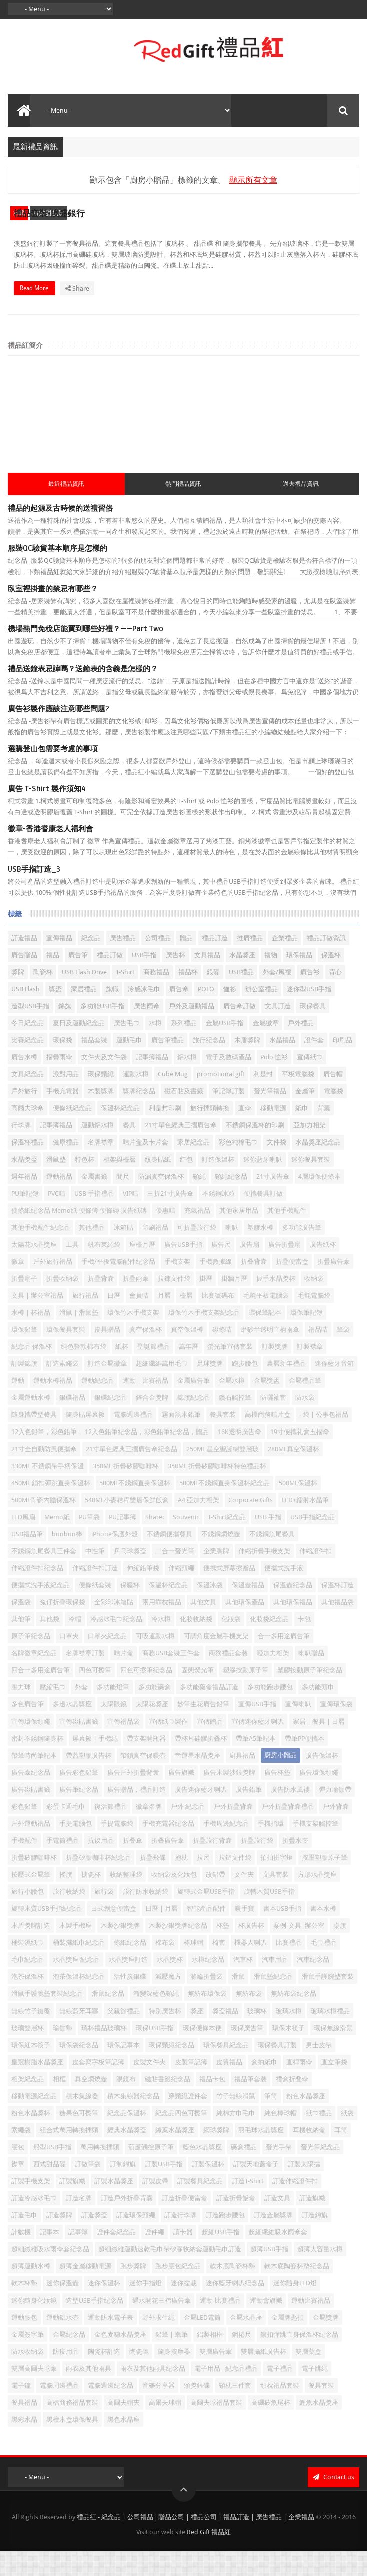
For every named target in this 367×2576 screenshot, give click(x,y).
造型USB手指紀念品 (94, 2325)
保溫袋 (21, 1627)
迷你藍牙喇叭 (262, 1184)
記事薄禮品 (56, 1150)
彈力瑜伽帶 (335, 1814)
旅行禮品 (85, 1320)
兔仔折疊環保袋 (62, 1627)
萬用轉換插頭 (99, 2172)
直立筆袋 (334, 2087)
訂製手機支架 (30, 2206)
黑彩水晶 (24, 2444)
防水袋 (305, 1422)
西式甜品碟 (48, 213)
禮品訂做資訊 (326, 963)
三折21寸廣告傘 (170, 1218)
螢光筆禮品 (270, 1116)
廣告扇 (249, 1269)
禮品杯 (188, 997)
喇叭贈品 (311, 1678)
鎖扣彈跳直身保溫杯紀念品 (299, 2359)
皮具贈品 (107, 1354)
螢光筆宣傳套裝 (230, 1371)
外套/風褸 (277, 997)
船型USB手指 (52, 2172)
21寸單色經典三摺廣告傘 (181, 1150)
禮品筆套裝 (250, 2104)
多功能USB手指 (102, 1031)
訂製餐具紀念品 (200, 2206)
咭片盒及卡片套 (145, 1167)
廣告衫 (310, 997)
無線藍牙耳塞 (78, 2036)
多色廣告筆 (27, 1729)
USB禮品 (241, 997)
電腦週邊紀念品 (110, 2410)
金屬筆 (305, 1116)
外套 (81, 1712)
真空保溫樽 (187, 1354)
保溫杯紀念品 (120, 1133)
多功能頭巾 (318, 1712)
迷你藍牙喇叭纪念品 (235, 2308)
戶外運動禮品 (30, 1848)
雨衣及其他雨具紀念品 (152, 2393)
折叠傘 (132, 1865)
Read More (221, 317)
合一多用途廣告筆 (284, 1661)
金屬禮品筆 (305, 1405)
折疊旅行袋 (257, 1865)
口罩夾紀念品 (107, 1661)
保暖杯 (130, 1610)
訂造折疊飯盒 (235, 2223)
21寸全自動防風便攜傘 (44, 1474)
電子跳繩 (315, 2393)
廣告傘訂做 (239, 1031)
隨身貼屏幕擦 (85, 1440)
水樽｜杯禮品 (30, 1337)
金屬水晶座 (246, 2342)
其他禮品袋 (337, 1627)
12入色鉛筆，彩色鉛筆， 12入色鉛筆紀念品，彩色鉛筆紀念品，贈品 (110, 1457)
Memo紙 (57, 1542)
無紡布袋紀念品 (293, 2019)
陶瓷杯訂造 (104, 2376)
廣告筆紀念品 (78, 1814)
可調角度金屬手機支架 (216, 1661)
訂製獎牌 (275, 1371)
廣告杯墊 (277, 1797)
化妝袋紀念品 (269, 1644)
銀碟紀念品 (110, 1422)
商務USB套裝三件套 (171, 1678)
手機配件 (24, 1865)
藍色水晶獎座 (202, 2172)
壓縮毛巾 (53, 1712)
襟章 (17, 2189)
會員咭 (139, 1320)
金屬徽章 (266, 1048)
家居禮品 (84, 1014)
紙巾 (301, 1133)
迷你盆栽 (184, 2308)
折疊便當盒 (292, 1286)
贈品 (186, 963)
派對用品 (66, 1099)
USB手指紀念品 (312, 1542)
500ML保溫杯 (298, 1508)
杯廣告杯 (251, 1950)
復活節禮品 (110, 1831)
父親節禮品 (123, 2036)
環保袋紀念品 (78, 2070)
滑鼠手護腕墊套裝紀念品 (47, 2019)
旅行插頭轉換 (209, 1133)
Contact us (333, 2502)
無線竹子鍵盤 (30, 2036)
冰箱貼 (123, 1252)
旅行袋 (104, 1916)
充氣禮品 (197, 1235)
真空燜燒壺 (91, 2104)
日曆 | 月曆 (161, 1933)
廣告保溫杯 (322, 1780)
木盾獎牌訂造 (30, 1950)
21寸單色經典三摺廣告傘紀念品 (131, 1474)
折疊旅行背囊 (212, 1865)
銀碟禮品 (72, 1422)
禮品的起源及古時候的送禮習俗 (60, 533)
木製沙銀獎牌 (120, 1950)
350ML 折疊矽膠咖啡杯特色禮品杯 (217, 1491)
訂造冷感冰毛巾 (34, 2223)
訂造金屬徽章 (107, 1388)
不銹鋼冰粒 (218, 1218)
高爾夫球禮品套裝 (216, 2427)
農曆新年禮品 (286, 1388)
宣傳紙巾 (310, 1082)
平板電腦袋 (298, 1099)
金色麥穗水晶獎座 (120, 2359)
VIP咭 (130, 1218)
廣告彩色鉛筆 (78, 1797)
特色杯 (84, 1184)
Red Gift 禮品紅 (209, 2557)
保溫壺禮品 (248, 1610)
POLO (206, 1014)
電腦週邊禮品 (133, 1440)
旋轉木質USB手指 (269, 1916)
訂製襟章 (310, 1371)
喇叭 (231, 1252)
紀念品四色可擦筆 (181, 2138)
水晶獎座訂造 (128, 1984)
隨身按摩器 (174, 2376)
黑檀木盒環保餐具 (72, 2444)
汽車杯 (243, 1984)
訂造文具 (277, 2223)
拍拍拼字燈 (276, 1882)
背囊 (323, 1133)
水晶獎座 (242, 980)
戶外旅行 (24, 1116)
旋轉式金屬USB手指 (206, 1916)
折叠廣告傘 (167, 1865)
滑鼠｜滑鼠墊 (78, 1337)
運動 (17, 1405)
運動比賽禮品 (310, 2325)
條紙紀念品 (130, 1967)
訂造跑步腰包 (225, 2240)
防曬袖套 (273, 1422)
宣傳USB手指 (257, 1729)
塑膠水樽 (260, 1252)
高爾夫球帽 (165, 2427)
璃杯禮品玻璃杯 (104, 2053)
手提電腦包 (75, 1848)
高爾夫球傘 (27, 1133)
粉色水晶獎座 (305, 2121)
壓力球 (21, 1712)
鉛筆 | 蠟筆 (171, 2359)
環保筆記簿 (306, 1337)
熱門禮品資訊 (183, 508)
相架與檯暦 (119, 1184)
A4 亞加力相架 (198, 1525)
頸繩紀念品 (231, 1201)
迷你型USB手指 (309, 1014)
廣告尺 (221, 1269)
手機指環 (271, 1848)
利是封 (263, 1099)
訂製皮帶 (155, 2206)
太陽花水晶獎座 (34, 1269)
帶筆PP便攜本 (304, 1763)
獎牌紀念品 (139, 1116)
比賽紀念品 (27, 1065)
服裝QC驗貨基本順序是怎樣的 (57, 573)
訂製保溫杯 (208, 2189)
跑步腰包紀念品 (178, 2291)
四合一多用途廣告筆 (40, 1695)
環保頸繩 (101, 1099)
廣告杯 (175, 980)
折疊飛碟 (153, 1882)
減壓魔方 (168, 2002)
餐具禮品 (24, 2427)
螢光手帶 (279, 2172)
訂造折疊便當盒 (184, 2223)
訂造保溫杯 (218, 1184)
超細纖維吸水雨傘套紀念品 (50, 2274)
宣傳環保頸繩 (30, 1746)
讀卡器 (183, 2257)
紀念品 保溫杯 (31, 1371)
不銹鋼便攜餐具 (169, 1559)
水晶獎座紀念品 (318, 1167)
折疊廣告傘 (333, 1286)
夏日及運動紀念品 (79, 1048)
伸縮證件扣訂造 (95, 1593)
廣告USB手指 (183, 1269)
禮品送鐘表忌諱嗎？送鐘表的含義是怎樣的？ (83, 693)
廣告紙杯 (323, 1269)
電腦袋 (333, 1116)
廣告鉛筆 (249, 1814)
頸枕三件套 (235, 2410)
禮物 (270, 980)
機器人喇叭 (250, 1967)
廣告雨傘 (147, 1031)
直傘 (244, 1133)
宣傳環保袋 (336, 1729)
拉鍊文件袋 (174, 1303)
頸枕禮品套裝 (279, 2410)
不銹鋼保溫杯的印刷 (255, 1150)
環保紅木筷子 (30, 2070)
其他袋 (49, 1644)
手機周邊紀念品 (226, 1848)
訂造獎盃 (94, 2240)
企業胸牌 (216, 1576)
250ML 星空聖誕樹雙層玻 (222, 1474)
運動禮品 (59, 1201)
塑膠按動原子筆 (245, 1695)
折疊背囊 (101, 1303)
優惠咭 (165, 1235)
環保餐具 (313, 1031)
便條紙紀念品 (72, 1133)
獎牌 (17, 997)
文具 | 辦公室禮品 (37, 1320)
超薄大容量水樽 (320, 2274)
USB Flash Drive (84, 997)
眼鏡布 (126, 2104)
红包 (186, 1184)
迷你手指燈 (145, 2308)
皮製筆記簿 (191, 2087)
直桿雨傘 (299, 2087)
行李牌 (21, 1150)
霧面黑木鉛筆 (181, 1440)
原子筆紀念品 (30, 1661)
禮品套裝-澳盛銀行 (233, 209)
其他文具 (203, 1627)
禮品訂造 (215, 963)
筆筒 (270, 2121)
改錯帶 (215, 1899)
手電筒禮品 (62, 1865)
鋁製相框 (210, 2359)
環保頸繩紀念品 (171, 2070)
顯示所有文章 (253, 180)
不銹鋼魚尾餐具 (272, 1559)
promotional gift (220, 1099)
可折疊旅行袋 (196, 1252)
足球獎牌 (210, 1388)
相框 (59, 2104)
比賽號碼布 (218, 1320)
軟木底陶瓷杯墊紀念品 (296, 2291)
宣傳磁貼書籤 (78, 1746)
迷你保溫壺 (62, 2308)
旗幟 (112, 1014)
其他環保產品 (244, 1627)
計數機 (21, 2257)
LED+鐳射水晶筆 (305, 1525)
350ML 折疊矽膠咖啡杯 (126, 1491)
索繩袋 (21, 2155)
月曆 (164, 1320)
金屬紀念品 (69, 2359)
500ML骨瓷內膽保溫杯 (43, 1525)
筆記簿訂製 (228, 1116)
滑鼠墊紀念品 (273, 2002)
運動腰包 (24, 2342)
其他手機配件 (286, 1235)
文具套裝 (276, 1899)
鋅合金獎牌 (152, 1422)
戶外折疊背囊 (233, 1831)
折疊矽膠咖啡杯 (34, 1882)
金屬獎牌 (326, 2342)
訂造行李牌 (180, 2240)
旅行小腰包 (27, 1916)
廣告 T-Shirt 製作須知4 (47, 813)
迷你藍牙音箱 (334, 1388)
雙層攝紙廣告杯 (263, 2376)
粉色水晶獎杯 (30, 2138)
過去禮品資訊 (301, 508)
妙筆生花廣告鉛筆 (203, 1729)
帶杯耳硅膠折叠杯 (201, 1763)
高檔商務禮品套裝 (72, 2427)
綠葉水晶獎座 (174, 2155)
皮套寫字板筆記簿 (98, 2087)
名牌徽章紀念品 (34, 1678)
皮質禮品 (229, 2087)
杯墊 (222, 1950)
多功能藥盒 (154, 1712)
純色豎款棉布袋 (83, 1371)
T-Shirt (125, 997)
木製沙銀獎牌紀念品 (178, 1950)
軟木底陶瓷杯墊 (232, 2291)
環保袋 (62, 1065)
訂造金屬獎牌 (273, 2240)
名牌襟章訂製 (85, 1678)
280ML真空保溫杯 (293, 1474)
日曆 (113, 1320)
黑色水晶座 (123, 2444)
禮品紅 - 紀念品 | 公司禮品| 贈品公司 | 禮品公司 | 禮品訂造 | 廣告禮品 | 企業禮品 (195, 2542)
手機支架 (177, 1286)
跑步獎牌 (133, 2291)
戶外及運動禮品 (191, 1031)
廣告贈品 (24, 980)
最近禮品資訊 (66, 508)
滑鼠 (238, 2002)
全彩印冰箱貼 (113, 1627)
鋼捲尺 (241, 2359)
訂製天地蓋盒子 (256, 2189)
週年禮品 (24, 1201)
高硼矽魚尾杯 (270, 2427)
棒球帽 (193, 1967)
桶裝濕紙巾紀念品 (79, 1967)
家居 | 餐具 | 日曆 (319, 1746)
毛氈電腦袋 (314, 1320)
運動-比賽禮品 (220, 2325)
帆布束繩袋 (104, 1269)
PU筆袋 (89, 1542)
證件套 (314, 1065)
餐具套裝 (321, 2410)
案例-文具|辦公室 (298, 1950)
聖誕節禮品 (153, 1371)
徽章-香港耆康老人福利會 (50, 853)
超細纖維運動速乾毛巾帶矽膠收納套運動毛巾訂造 (169, 2274)
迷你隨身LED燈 (295, 2308)
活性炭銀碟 (130, 2002)
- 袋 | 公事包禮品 (323, 1440)
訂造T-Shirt (247, 2206)
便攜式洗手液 (283, 1593)
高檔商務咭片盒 (267, 1440)
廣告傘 (179, 1014)
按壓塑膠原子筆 (324, 1882)
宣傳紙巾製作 (168, 1746)
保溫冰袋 (210, 1610)
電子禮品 (280, 2393)
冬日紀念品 (27, 1048)
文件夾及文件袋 (104, 1082)
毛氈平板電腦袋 (266, 1320)
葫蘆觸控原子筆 (151, 2172)
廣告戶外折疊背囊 (133, 1797)
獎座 (196, 2036)
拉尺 (203, 1882)
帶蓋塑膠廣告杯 (88, 1780)
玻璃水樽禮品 (330, 2036)
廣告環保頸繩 (318, 1797)
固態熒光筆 (197, 1695)
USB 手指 (268, 1542)
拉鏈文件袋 (235, 1882)
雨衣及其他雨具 (88, 2393)
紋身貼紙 (158, 1184)
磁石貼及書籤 (183, 1116)
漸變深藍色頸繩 (156, 2019)
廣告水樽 (24, 1082)
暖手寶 (244, 1933)
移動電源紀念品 (34, 2121)
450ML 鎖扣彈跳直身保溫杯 (50, 1508)
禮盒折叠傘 (292, 2104)
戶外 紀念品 (188, 1831)
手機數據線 (215, 1286)
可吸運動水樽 (155, 1661)
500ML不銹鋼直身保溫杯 (134, 1508)
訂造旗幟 (312, 2223)
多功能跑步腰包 (270, 1712)
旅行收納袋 (69, 1916)
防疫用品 (66, 2376)
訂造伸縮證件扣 (295, 2206)
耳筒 (340, 2155)
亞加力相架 (309, 1150)
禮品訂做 (110, 980)
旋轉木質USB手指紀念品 (46, 1933)
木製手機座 (75, 1950)
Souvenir (186, 1542)
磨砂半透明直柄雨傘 (270, 1354)
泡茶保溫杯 (27, 2002)
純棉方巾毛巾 (235, 2138)
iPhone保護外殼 (114, 1559)
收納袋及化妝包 (174, 1899)
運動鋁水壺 (62, 2342)
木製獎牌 (101, 1116)
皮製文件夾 (149, 2087)
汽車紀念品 (313, 1984)
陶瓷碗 (139, 2376)
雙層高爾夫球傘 (34, 2393)
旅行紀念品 (209, 1065)
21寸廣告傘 (272, 1201)
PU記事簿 (122, 1542)
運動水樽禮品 (52, 1405)
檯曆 (186, 1320)
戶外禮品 (301, 1048)
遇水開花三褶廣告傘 (161, 2325)
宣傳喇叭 (298, 1729)
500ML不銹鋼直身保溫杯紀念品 (224, 1508)
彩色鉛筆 (24, 1831)
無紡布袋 (249, 2019)
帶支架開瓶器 (146, 1763)
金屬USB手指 (225, 1048)
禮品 (52, 980)
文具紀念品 (27, 1099)
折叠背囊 (254, 1286)
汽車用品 (275, 1984)
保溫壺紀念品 (292, 1610)
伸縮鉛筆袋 (143, 1593)
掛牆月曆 (234, 1303)
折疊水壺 (295, 1865)
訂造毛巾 (24, 2240)
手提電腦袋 (117, 1848)
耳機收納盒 (309, 2155)
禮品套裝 (94, 1065)
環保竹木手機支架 (133, 1337)
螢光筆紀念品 (320, 2172)
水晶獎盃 (24, 1184)
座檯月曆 (142, 1269)
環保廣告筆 (247, 2053)
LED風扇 (23, 1542)
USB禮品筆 (27, 1559)
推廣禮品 (250, 963)
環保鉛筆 (24, 1354)
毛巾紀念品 (27, 1984)
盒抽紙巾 (264, 2087)
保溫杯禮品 (27, 1167)
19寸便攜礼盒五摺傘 (299, 1457)
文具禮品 (207, 980)
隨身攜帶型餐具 (34, 1440)
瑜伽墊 (62, 2053)
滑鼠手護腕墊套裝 (328, 2002)
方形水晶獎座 (317, 1899)
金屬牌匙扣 (287, 2342)
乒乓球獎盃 (130, 1576)
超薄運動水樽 (30, 2291)
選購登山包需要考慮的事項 (53, 773)
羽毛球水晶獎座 (261, 2155)
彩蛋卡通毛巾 (65, 1831)
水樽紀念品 (208, 1984)
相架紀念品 (27, 2104)
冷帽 (74, 1644)
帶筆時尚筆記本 (34, 1780)
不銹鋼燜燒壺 (220, 1559)
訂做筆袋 (88, 2189)
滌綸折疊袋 (206, 2002)
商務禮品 (156, 997)
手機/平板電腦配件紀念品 (118, 1286)
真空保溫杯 (145, 1354)
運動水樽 (136, 1099)
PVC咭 (56, 1218)
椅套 (218, 1967)
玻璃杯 (257, 2036)
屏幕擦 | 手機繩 (95, 1763)
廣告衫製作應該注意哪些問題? (58, 733)
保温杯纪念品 (168, 1610)
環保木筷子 (288, 2053)
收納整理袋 (126, 1899)
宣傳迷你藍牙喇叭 (258, 1746)
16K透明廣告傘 (239, 1457)
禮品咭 (318, 1354)
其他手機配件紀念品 (40, 1252)
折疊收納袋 (62, 1303)
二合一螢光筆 (174, 1576)
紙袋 (347, 2138)
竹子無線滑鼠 (235, 2121)
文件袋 (276, 1167)
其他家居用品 (238, 1235)
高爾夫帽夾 (123, 2427)
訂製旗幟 (72, 2206)
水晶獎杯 (170, 1984)
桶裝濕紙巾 (27, 1967)
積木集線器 (82, 2121)
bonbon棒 (67, 1559)
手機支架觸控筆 (315, 1848)
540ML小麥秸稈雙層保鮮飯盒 (127, 1525)
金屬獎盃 (267, 1405)
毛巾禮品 (324, 1967)
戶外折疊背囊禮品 (288, 1831)
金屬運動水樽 (30, 1422)
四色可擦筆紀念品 (146, 1695)
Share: (154, 1542)
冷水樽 (161, 1644)
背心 (335, 997)
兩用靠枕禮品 (161, 1627)
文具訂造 (278, 1031)
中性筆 (95, 1576)
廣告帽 (333, 1099)
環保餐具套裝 (65, 1354)
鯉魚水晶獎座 (318, 2427)
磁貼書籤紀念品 (167, 2104)
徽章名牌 (149, 1831)
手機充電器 (62, 1116)
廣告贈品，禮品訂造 (136, 1814)
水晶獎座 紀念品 (76, 1984)
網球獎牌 (216, 2155)
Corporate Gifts (250, 1525)
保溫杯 (331, 980)
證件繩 (154, 2257)
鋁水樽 (187, 1082)
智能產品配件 (206, 1933)
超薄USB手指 (269, 2274)
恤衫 (229, 1014)
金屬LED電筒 (202, 2342)
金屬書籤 (94, 1201)
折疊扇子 (24, 1303)
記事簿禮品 (152, 1082)
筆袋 (343, 1354)
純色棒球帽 (280, 2138)
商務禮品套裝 (228, 1678)
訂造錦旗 (315, 2240)
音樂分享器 (158, 2410)
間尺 (122, 1201)
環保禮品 (299, 980)
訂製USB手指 (164, 2189)
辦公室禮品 (261, 1014)
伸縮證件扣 (315, 1576)
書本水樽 (323, 1933)
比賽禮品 (289, 1967)
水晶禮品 (282, 1065)
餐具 (129, 1150)
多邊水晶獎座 (72, 1729)
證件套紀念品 (116, 2257)
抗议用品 (101, 1865)
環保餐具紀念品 (226, 2070)
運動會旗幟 (266, 2325)
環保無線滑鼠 (333, 2053)
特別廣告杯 (165, 2036)
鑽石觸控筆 (235, 1422)
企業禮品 (285, 963)
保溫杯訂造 (337, 1610)
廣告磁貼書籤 (30, 1814)
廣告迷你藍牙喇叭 (201, 1814)
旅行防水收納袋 (145, 1916)
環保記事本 (123, 2070)
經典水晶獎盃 (126, 2155)
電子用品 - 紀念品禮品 (226, 2393)
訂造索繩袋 (62, 1388)
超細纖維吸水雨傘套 (278, 2257)
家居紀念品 (193, 1167)
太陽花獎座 (152, 1729)
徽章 (17, 1286)
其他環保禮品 (292, 1627)
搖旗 (65, 1899)
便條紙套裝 (95, 1610)
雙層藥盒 (308, 2376)
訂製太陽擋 (304, 2189)
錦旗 (64, 1031)
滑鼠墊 (56, 1184)
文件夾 (244, 1899)
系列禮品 (184, 1048)
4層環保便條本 (319, 1201)
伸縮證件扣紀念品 (37, 1593)
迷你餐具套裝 (310, 1184)
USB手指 (144, 980)
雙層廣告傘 (215, 2376)
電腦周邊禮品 (59, 2410)
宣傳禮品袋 (123, 1746)
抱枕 (181, 1882)
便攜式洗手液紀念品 (40, 1610)
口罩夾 (69, 1661)
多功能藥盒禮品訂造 (209, 1712)
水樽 (19, 213)
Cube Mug (173, 1099)
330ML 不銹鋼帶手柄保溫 (47, 1491)
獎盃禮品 (225, 2036)
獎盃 (55, 1014)
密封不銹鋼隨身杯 (37, 1763)
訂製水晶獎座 (113, 2206)
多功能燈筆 (113, 1712)
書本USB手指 (282, 1933)
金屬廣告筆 (193, 1405)
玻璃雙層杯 (27, 2053)
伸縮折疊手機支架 (264, 1576)
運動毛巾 (129, 1065)
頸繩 (199, 1201)
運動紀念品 (97, 1405)
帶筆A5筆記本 (256, 1763)
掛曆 (205, 1303)
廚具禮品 (242, 1780)
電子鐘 (21, 2410)
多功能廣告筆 (301, 1252)
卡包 (304, 1644)
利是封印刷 (165, 1133)
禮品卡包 (212, 2104)
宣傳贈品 (210, 1746)
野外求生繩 (158, 2342)
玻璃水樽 (289, 2036)
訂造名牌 (79, 2223)
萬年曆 (188, 1371)
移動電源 (273, 1133)
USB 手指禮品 (94, 1218)
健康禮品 (66, 1167)
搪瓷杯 (91, 1899)
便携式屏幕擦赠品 (229, 1593)
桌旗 (339, 1950)
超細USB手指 (221, 2257)
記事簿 (78, 2257)
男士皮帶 (319, 2070)
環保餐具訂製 (277, 2070)
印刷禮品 (155, 1252)
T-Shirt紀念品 (227, 1542)
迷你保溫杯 (104, 2308)
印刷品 (342, 1065)
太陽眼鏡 (114, 1729)
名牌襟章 (101, 1167)
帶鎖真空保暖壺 (143, 1780)
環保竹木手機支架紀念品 (204, 1337)
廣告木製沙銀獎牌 (229, 1797)
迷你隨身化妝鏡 (34, 2325)
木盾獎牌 (247, 1065)
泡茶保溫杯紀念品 (79, 2002)
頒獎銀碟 (197, 2410)
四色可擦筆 (95, 1695)
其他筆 (21, 1644)
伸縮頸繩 (181, 1593)
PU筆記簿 (25, 1218)
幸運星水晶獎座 (197, 1780)
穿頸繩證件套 (187, 2121)
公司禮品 (158, 963)
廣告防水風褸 (290, 1814)
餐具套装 (223, 1440)
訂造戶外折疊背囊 (127, 2223)
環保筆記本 (265, 1337)
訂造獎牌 (59, 2240)
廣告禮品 (123, 963)
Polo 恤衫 (274, 1082)
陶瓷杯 (43, 997)
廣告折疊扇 (284, 1269)
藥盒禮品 (244, 2172)
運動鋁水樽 (97, 1150)
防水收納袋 (27, 2376)
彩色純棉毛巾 (238, 1167)
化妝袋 (231, 1644)
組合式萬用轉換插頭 (69, 2155)
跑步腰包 (245, 1388)
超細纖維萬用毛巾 (162, 1388)
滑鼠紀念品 (108, 2019)
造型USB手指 (30, 1031)
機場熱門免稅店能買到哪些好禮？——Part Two (85, 653)
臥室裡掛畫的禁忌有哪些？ (53, 613)
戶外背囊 (336, 1831)
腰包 (17, 2172)
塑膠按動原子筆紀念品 (309, 1695)
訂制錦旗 (123, 2189)
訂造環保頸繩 (135, 2240)
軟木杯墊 (24, 2308)
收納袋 (314, 1303)
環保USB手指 (155, 2053)
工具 (72, 1269)
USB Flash (25, 1014)
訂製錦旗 (24, 1388)
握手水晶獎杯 (275, 1303)
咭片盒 (123, 1678)
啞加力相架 (273, 1678)
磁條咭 (222, 1354)
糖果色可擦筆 (78, 2138)
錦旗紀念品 (193, 1422)
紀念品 (91, 963)
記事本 (49, 2257)
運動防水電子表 (110, 2342)
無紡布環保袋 (207, 2019)
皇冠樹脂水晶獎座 (37, 2087)
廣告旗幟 (181, 1797)
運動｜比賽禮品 (145, 1405)
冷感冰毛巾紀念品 (116, 1644)
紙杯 (121, 1371)
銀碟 (213, 997)
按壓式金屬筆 (30, 1899)
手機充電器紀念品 (168, 1848)
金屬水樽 (232, 1405)
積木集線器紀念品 (133, 2121)
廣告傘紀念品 (30, 1797)
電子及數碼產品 (228, 1082)
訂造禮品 (24, 963)
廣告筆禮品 (167, 1065)
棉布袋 (165, 1967)
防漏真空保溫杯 (161, 1201)
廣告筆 (78, 980)
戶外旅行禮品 (52, 1286)
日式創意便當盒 (113, 1933)
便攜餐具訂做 (263, 1218)
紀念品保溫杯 (126, 2138)
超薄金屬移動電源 (85, 2291)
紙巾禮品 (319, 2138)
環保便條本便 (202, 2053)
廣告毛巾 (127, 1048)
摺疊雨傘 (59, 1082)
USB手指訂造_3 (34, 894)
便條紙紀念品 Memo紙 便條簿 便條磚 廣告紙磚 (79, 1235)
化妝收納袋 (196, 1644)
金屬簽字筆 (27, 2359)
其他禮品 (92, 1252)
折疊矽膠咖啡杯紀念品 (98, 1882)
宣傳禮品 (59, 963)
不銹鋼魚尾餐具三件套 (43, 1576)
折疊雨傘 (136, 1303)
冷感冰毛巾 (144, 1014)
